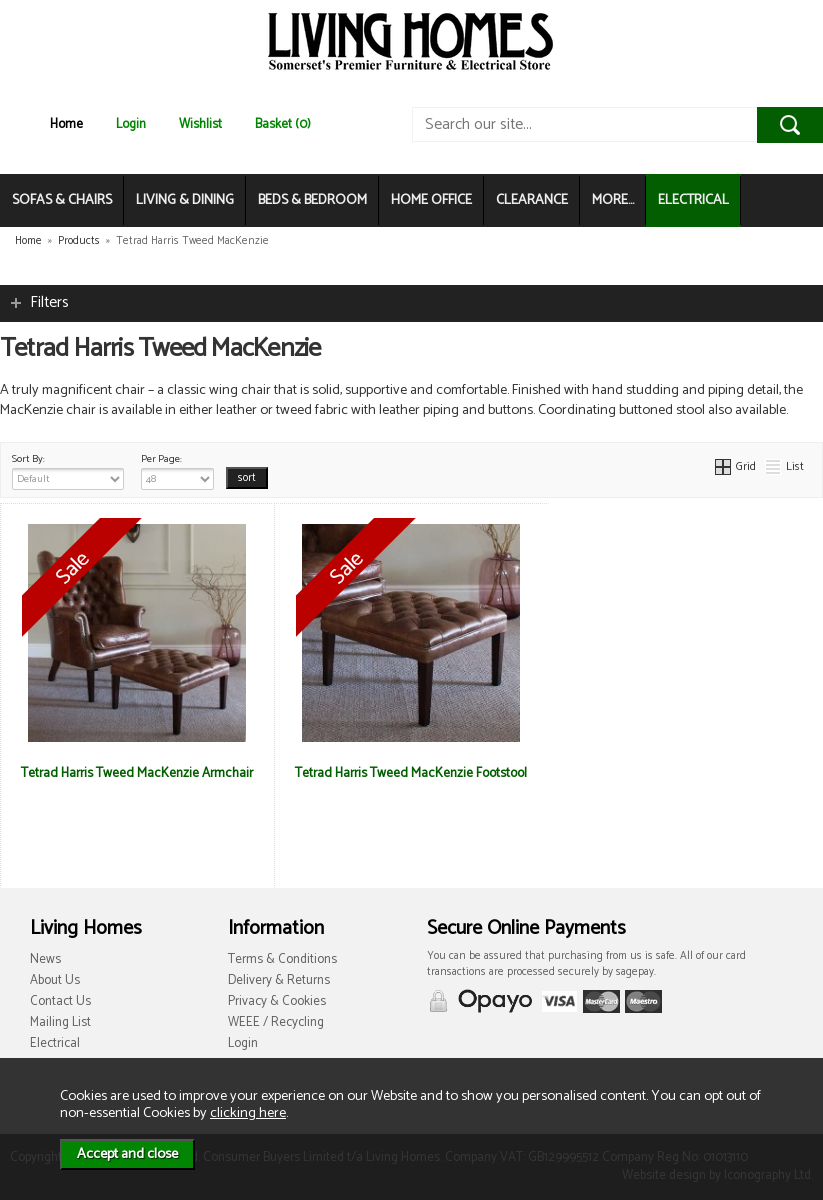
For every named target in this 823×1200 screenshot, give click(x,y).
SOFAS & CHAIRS (62, 200)
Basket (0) (283, 124)
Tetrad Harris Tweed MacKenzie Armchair (137, 773)
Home (66, 124)
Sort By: (68, 470)
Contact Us (60, 1001)
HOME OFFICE (431, 200)
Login (131, 124)
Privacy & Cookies (277, 1001)
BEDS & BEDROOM (312, 200)
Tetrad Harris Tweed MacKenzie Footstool (411, 773)
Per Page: (177, 470)
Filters (49, 302)
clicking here (248, 1113)
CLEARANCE (532, 200)
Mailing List (60, 1022)
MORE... (613, 200)
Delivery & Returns (279, 980)
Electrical (55, 1043)
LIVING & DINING (185, 200)
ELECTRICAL (693, 200)
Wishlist (200, 124)
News (45, 959)
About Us (55, 980)
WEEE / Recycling (276, 1022)
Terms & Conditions (282, 959)
